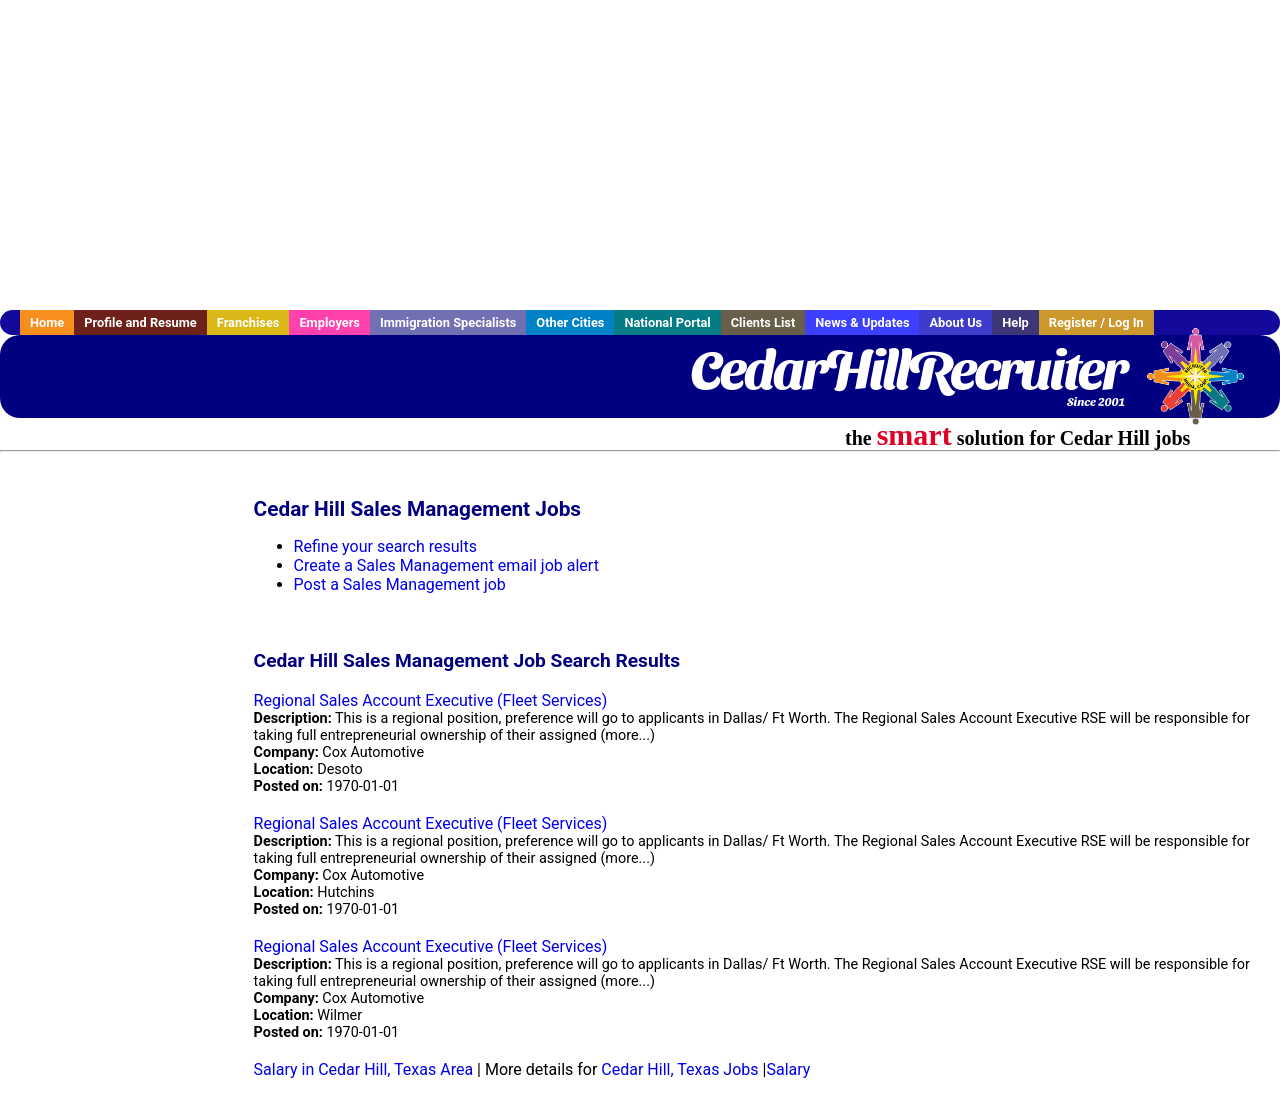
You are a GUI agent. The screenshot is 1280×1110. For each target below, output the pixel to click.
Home (47, 322)
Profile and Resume (140, 322)
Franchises (248, 322)
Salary (788, 1069)
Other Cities (570, 322)
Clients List (763, 322)
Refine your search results (385, 546)
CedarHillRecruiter (908, 370)
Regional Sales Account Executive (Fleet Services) (431, 700)
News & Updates (862, 322)
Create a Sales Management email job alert (446, 565)
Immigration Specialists (448, 322)
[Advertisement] (640, 155)
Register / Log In (1096, 322)
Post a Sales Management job (400, 584)
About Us (955, 322)
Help (1015, 322)
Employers (329, 322)
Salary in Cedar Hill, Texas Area (364, 1069)
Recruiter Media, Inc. (1205, 386)
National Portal (667, 322)
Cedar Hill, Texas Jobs (679, 1069)
